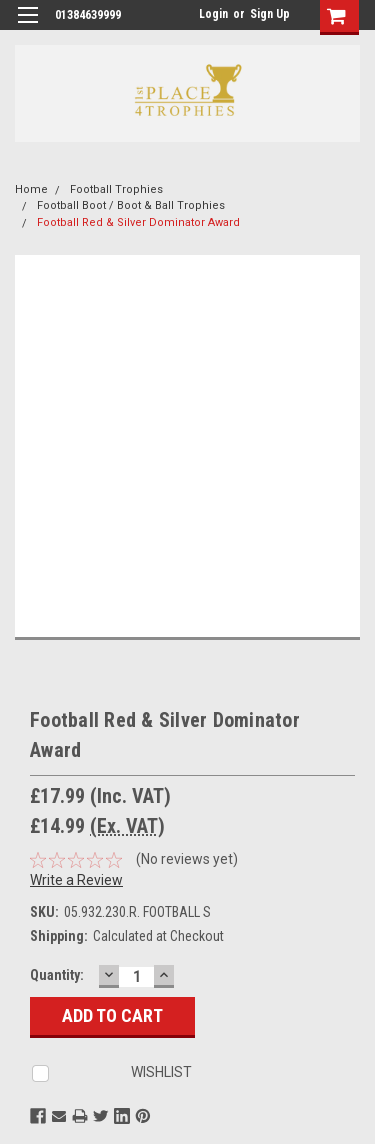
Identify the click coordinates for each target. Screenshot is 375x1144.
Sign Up (270, 14)
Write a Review (76, 880)
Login (213, 14)
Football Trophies (116, 189)
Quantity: (57, 975)
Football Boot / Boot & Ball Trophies (131, 205)
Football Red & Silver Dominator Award (138, 222)
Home (31, 189)
